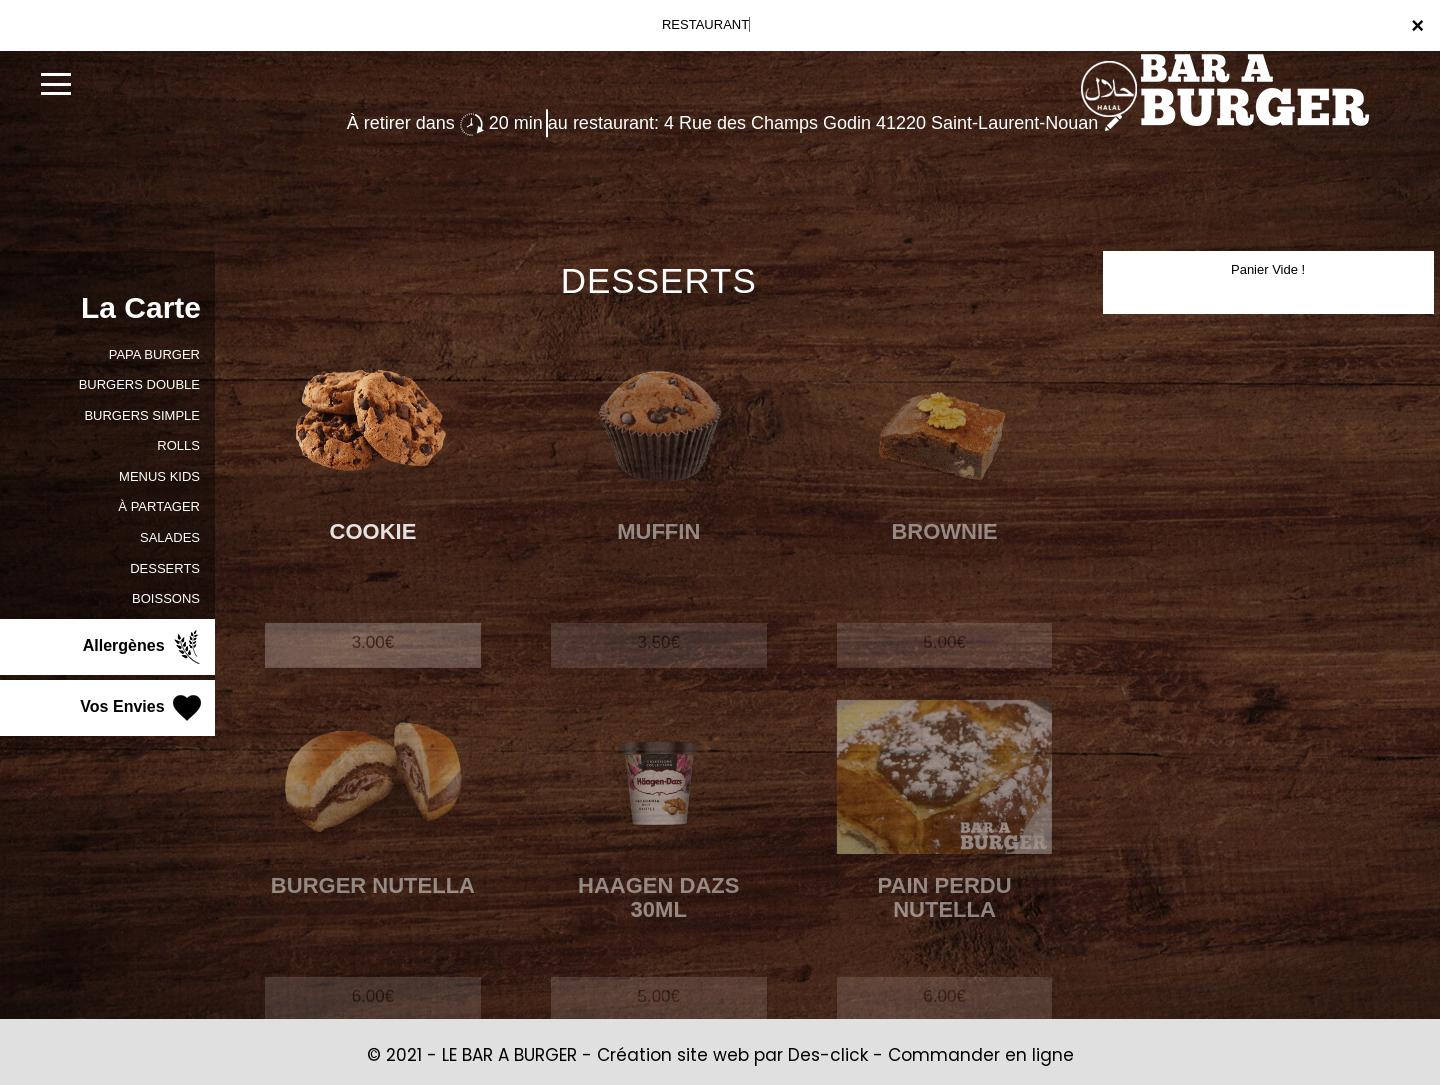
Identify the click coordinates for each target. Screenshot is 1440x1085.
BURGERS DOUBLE (139, 384)
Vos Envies (142, 708)
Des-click (828, 1055)
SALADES (170, 537)
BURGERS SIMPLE (142, 415)
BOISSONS (166, 598)
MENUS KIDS (159, 476)
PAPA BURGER (154, 354)
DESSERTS (165, 568)
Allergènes (144, 647)
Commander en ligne (981, 1055)
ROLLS (178, 445)
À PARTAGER (159, 506)
